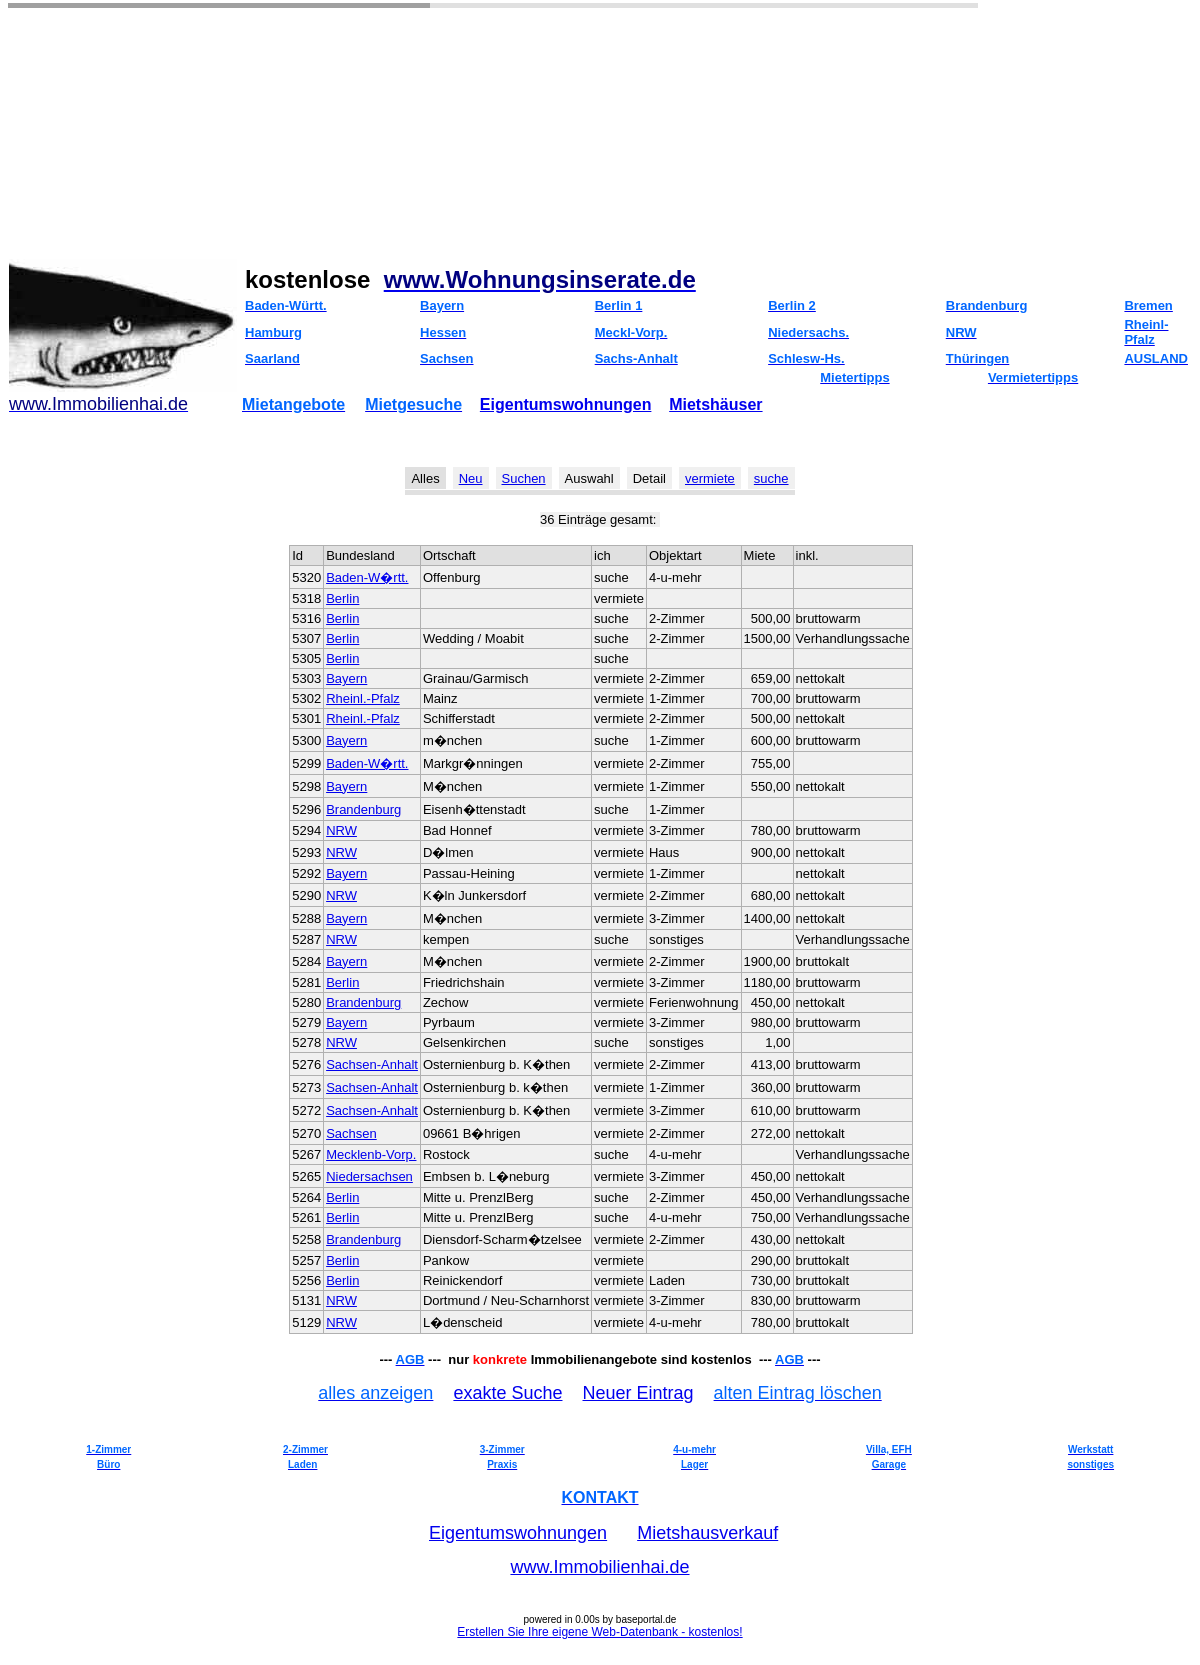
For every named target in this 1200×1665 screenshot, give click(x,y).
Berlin (342, 598)
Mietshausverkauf (707, 1533)
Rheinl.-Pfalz (363, 698)
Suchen (524, 478)
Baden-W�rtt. (367, 577)
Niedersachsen (369, 1176)
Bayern (346, 678)
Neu (471, 478)
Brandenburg (363, 809)
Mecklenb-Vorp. (371, 1154)
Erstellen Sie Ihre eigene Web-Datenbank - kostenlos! (599, 1632)
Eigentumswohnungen (566, 404)
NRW (341, 830)
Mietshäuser (715, 404)
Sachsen (351, 1133)
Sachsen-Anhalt (372, 1064)
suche (771, 478)
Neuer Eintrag (638, 1393)
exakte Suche (507, 1393)
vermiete (710, 478)
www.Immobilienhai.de (599, 1567)
